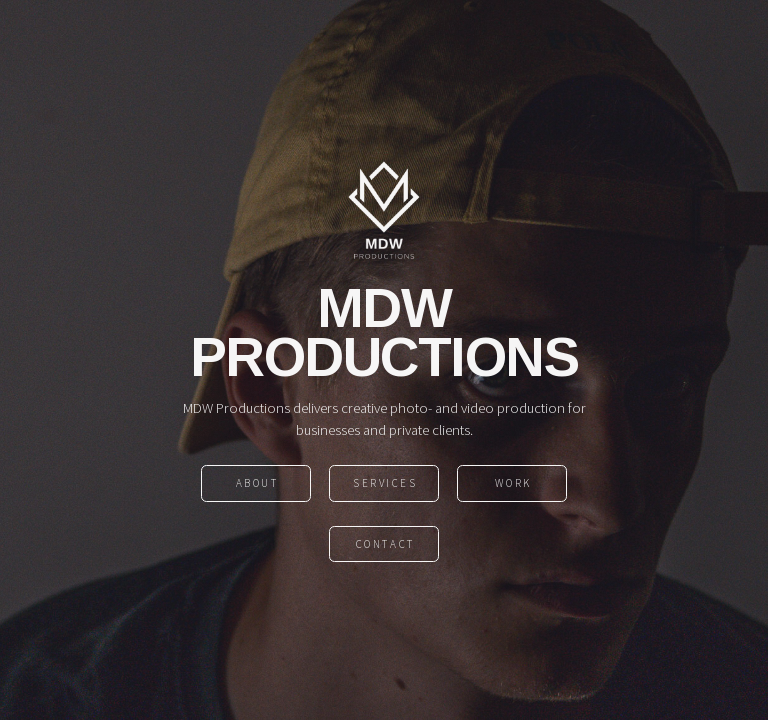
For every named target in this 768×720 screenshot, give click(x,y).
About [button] (257, 484)
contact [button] (385, 544)
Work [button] (513, 484)
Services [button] (385, 484)
